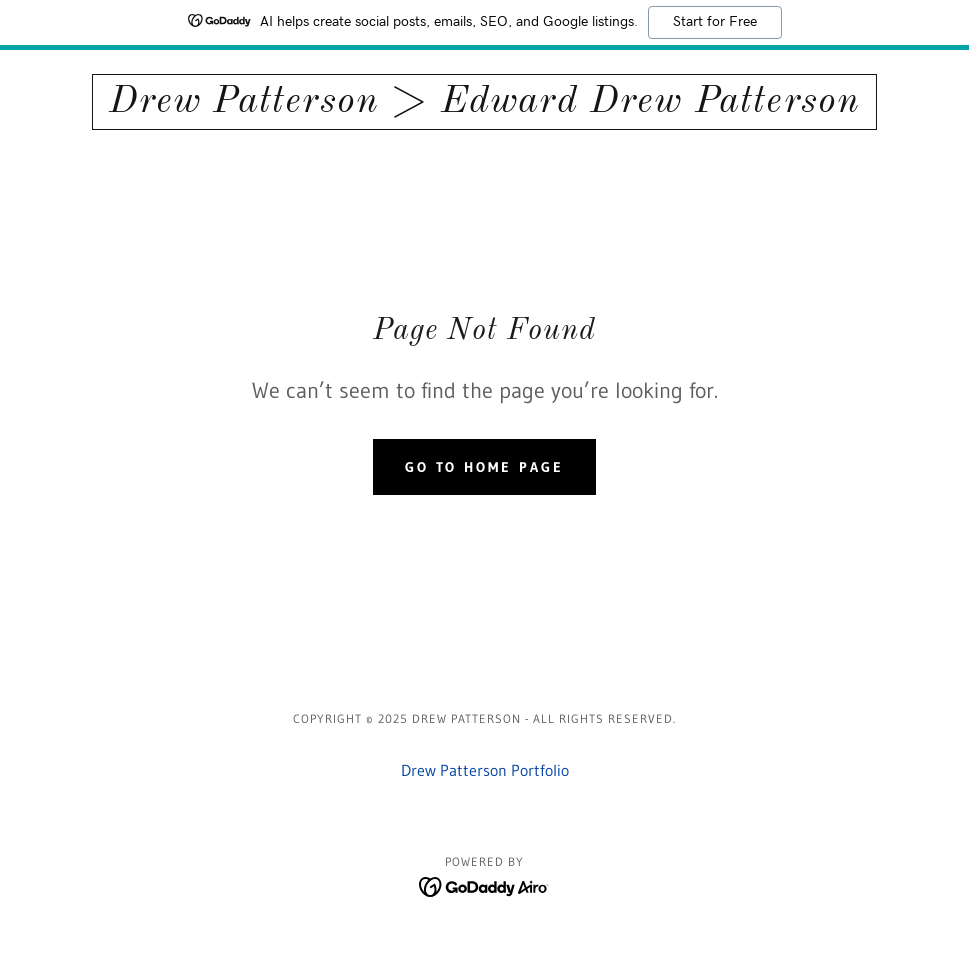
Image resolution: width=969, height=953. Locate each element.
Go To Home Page (485, 467)
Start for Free (715, 22)
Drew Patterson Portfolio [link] (485, 770)
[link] (484, 106)
